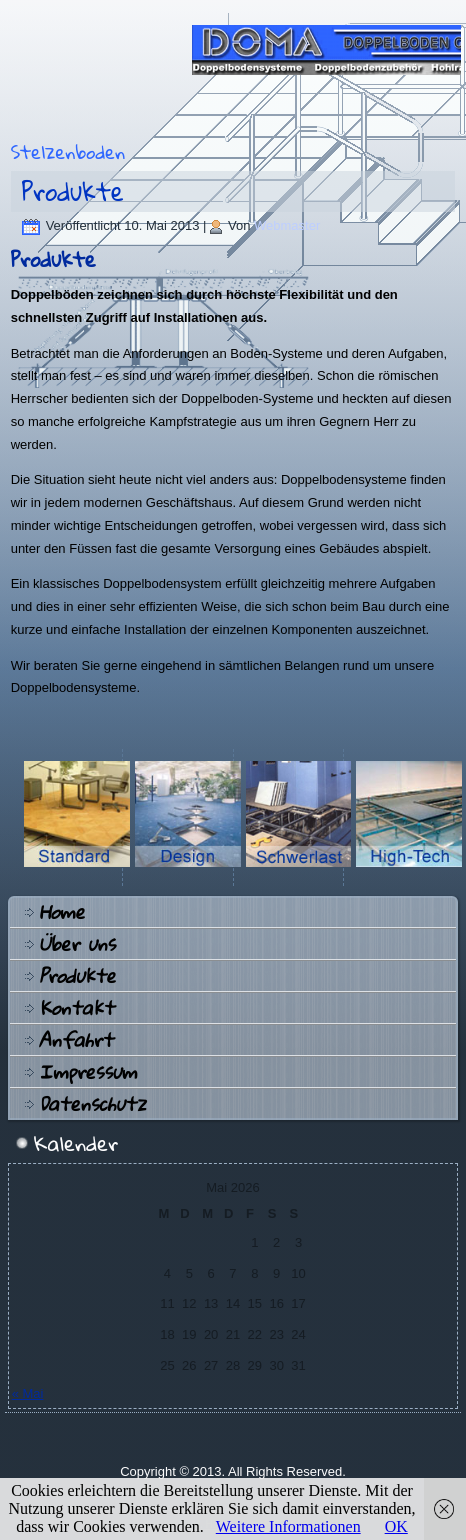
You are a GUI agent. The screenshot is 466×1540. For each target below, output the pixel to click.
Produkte (73, 191)
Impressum (88, 1072)
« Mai (28, 1393)
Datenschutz (92, 1104)
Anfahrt (76, 1040)
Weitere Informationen (288, 1526)
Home (62, 912)
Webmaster (287, 225)
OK (396, 1526)
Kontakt (76, 1008)
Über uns (77, 944)
